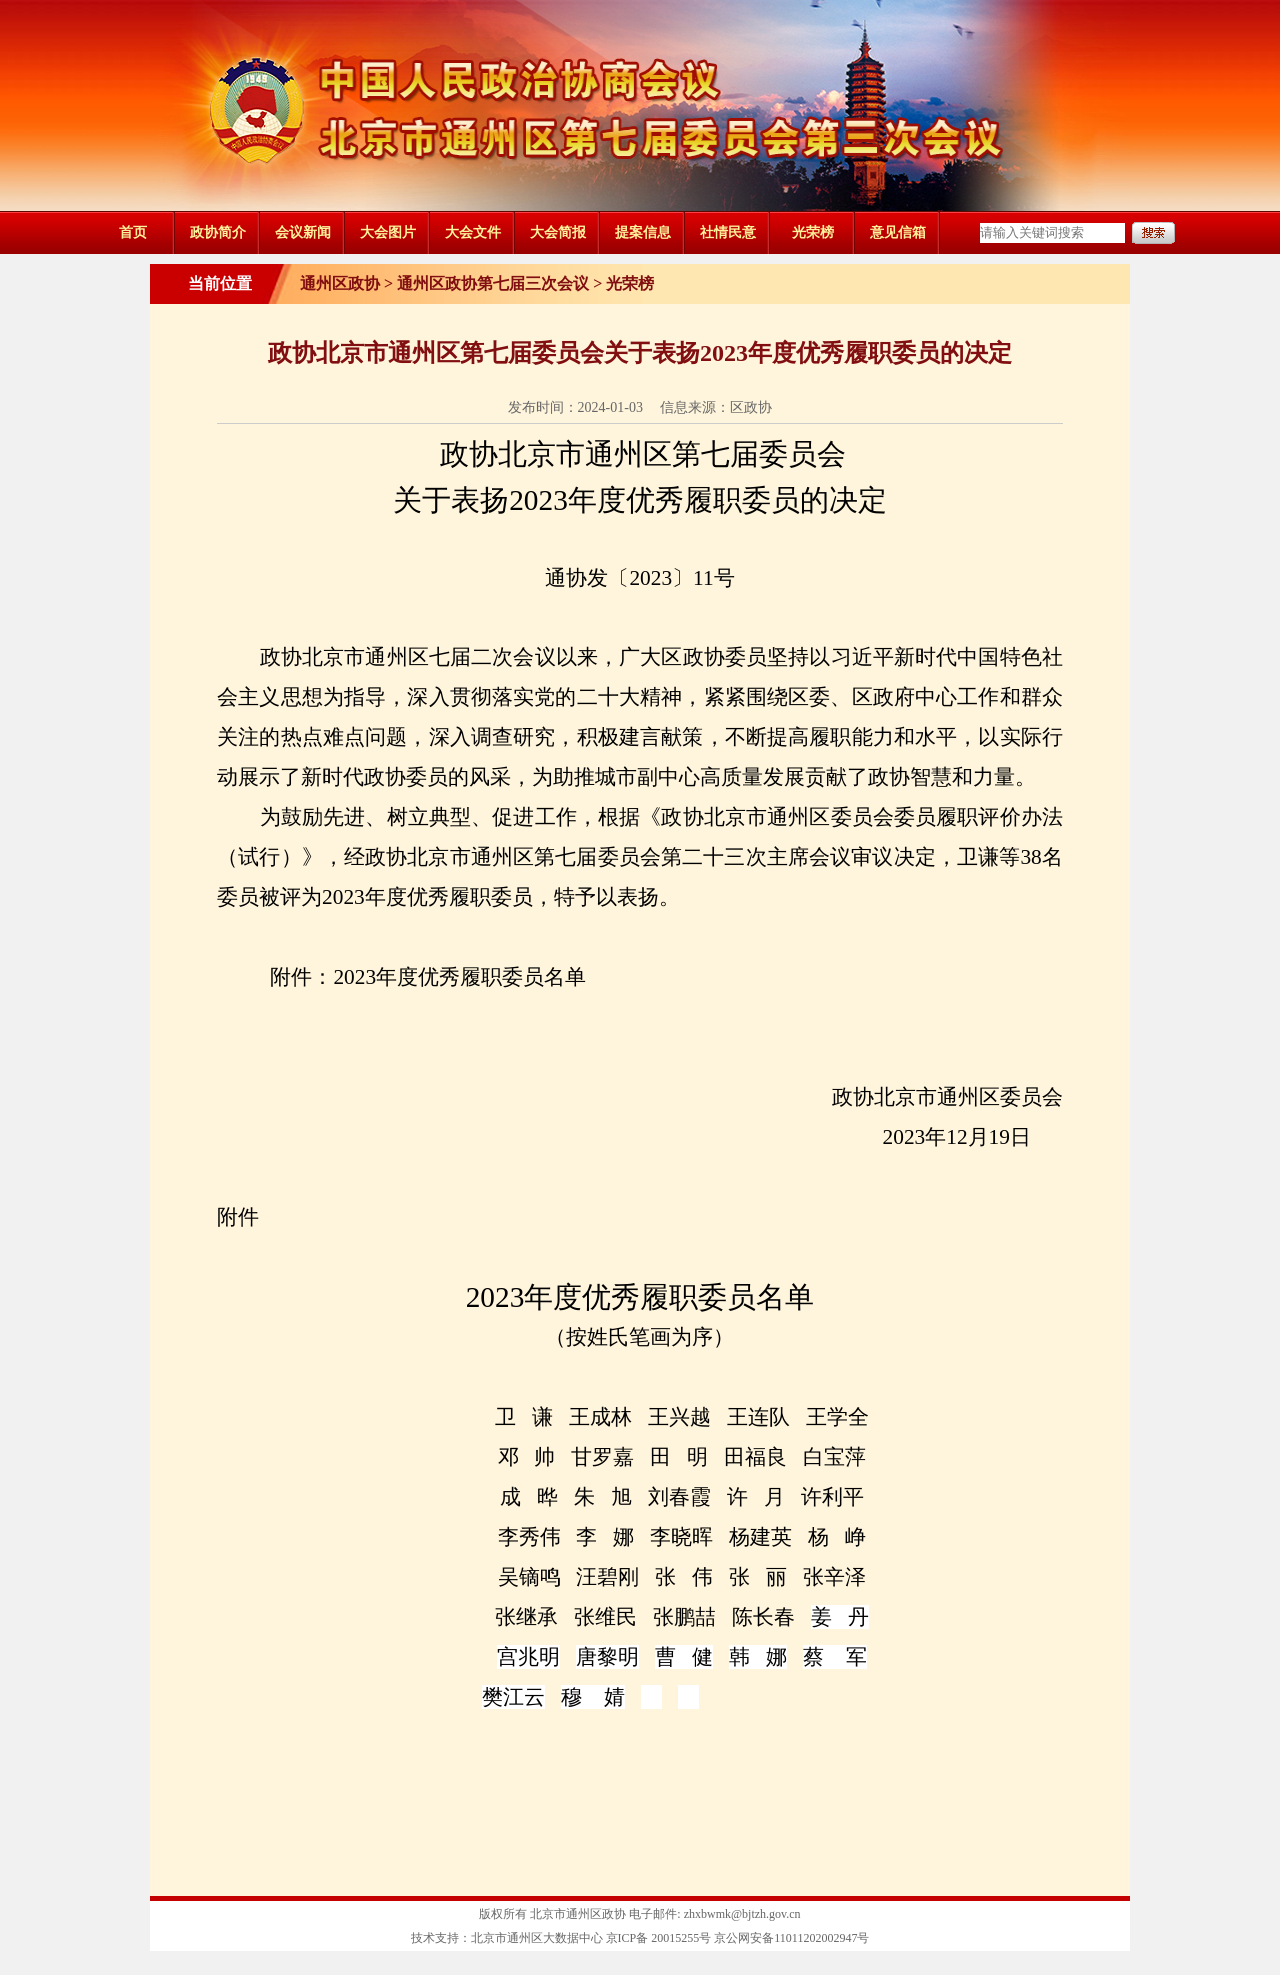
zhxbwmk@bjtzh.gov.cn (742, 1914)
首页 (133, 232)
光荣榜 (813, 232)
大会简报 (558, 232)
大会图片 (388, 232)
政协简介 (218, 232)
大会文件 (473, 232)
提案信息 (643, 232)
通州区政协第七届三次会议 (493, 283)
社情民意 (728, 232)
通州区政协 (340, 283)
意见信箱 (898, 232)
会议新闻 (303, 232)
